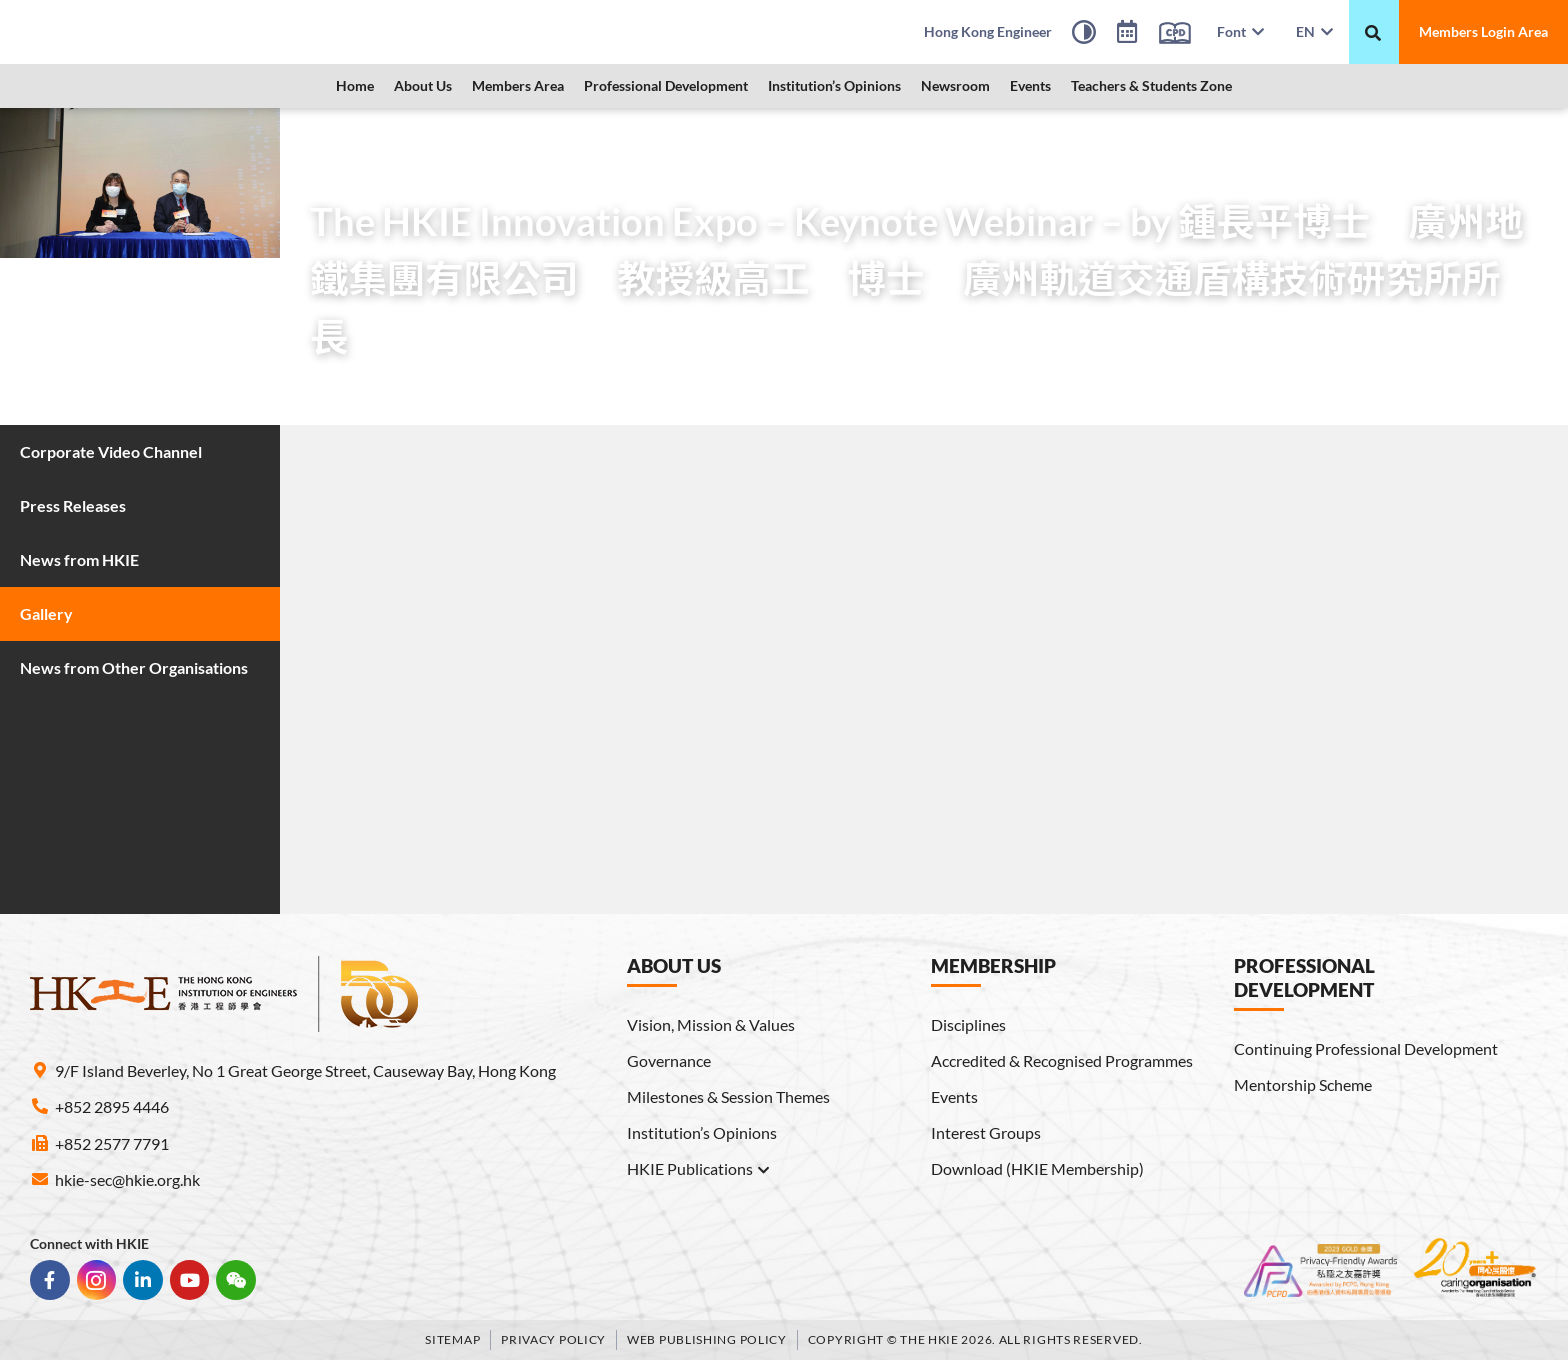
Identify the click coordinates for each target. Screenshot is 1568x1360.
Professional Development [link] (666, 85)
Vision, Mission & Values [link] (711, 1024)
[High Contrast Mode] (1084, 35)
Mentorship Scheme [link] (1303, 1084)
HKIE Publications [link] (699, 1169)
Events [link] (1030, 85)
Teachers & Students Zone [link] (1151, 85)
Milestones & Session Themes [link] (728, 1096)
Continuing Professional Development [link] (1366, 1048)
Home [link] (355, 85)
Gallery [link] (490, 134)
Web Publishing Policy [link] (707, 1338)
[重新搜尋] (1373, 33)
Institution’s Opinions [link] (834, 85)
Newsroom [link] (955, 85)
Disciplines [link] (968, 1024)
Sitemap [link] (452, 1338)
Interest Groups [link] (986, 1132)
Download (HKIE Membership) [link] (1037, 1168)
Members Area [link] (518, 85)
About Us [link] (423, 85)
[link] (185, 32)
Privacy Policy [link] (553, 1338)
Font (1240, 31)
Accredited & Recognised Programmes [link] (1062, 1060)
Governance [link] (669, 1060)
